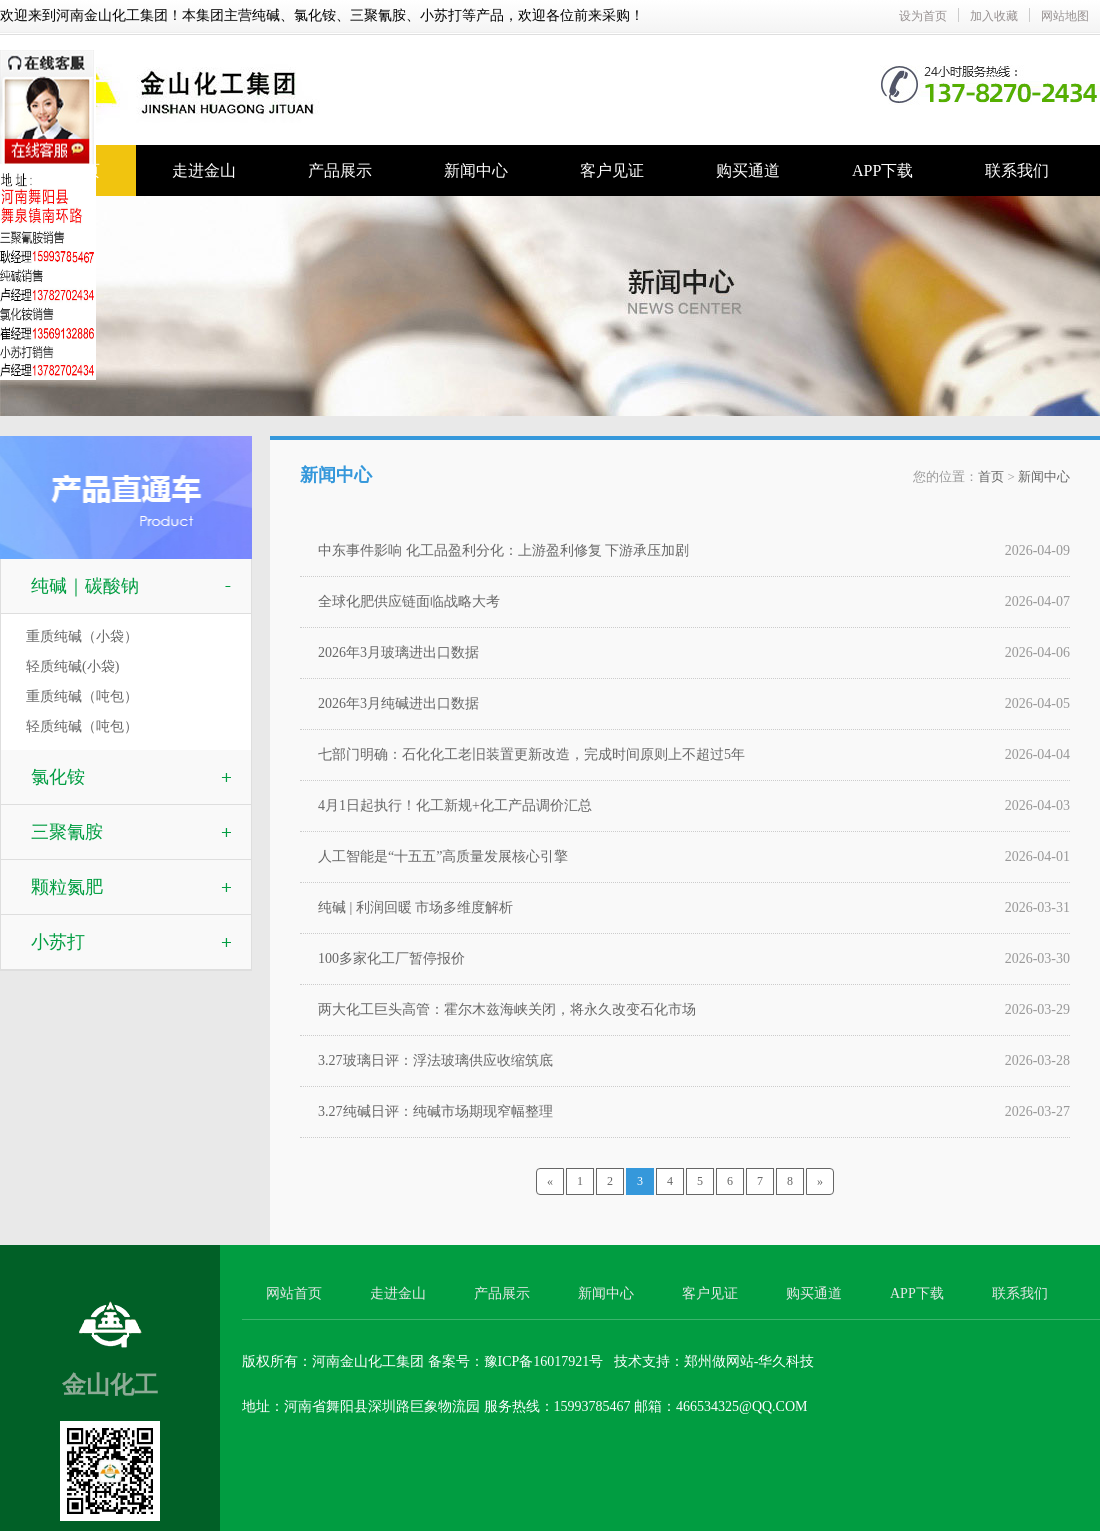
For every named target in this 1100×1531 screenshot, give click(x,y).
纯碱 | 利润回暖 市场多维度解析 (415, 907)
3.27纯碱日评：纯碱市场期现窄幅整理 (435, 1111)
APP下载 (882, 170)
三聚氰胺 (67, 832)
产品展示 (340, 170)
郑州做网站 (719, 1361)
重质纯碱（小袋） (82, 636)
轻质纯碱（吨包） (82, 726)
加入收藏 (994, 16)
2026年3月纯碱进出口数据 (398, 703)
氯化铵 (58, 777)
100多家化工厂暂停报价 (391, 958)
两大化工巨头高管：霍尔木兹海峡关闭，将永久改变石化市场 (507, 1009)
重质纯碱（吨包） (82, 696)
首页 (991, 476)
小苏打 (58, 942)
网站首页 (294, 1293)
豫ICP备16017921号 (544, 1361)
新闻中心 (476, 170)
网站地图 (1065, 16)
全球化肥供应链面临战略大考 (409, 601)
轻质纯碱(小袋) (72, 666)
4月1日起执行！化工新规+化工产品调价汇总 (455, 805)
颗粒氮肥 (67, 887)
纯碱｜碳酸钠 (85, 586)
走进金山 (204, 170)
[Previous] (550, 1181)
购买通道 (748, 170)
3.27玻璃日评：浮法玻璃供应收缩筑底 (435, 1060)
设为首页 (923, 16)
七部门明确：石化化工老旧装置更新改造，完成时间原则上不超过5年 (531, 754)
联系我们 (1017, 170)
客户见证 (612, 170)
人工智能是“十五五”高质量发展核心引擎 (443, 856)
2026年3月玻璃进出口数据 (398, 652)
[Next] (820, 1181)
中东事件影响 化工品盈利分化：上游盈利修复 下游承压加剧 (503, 550)
